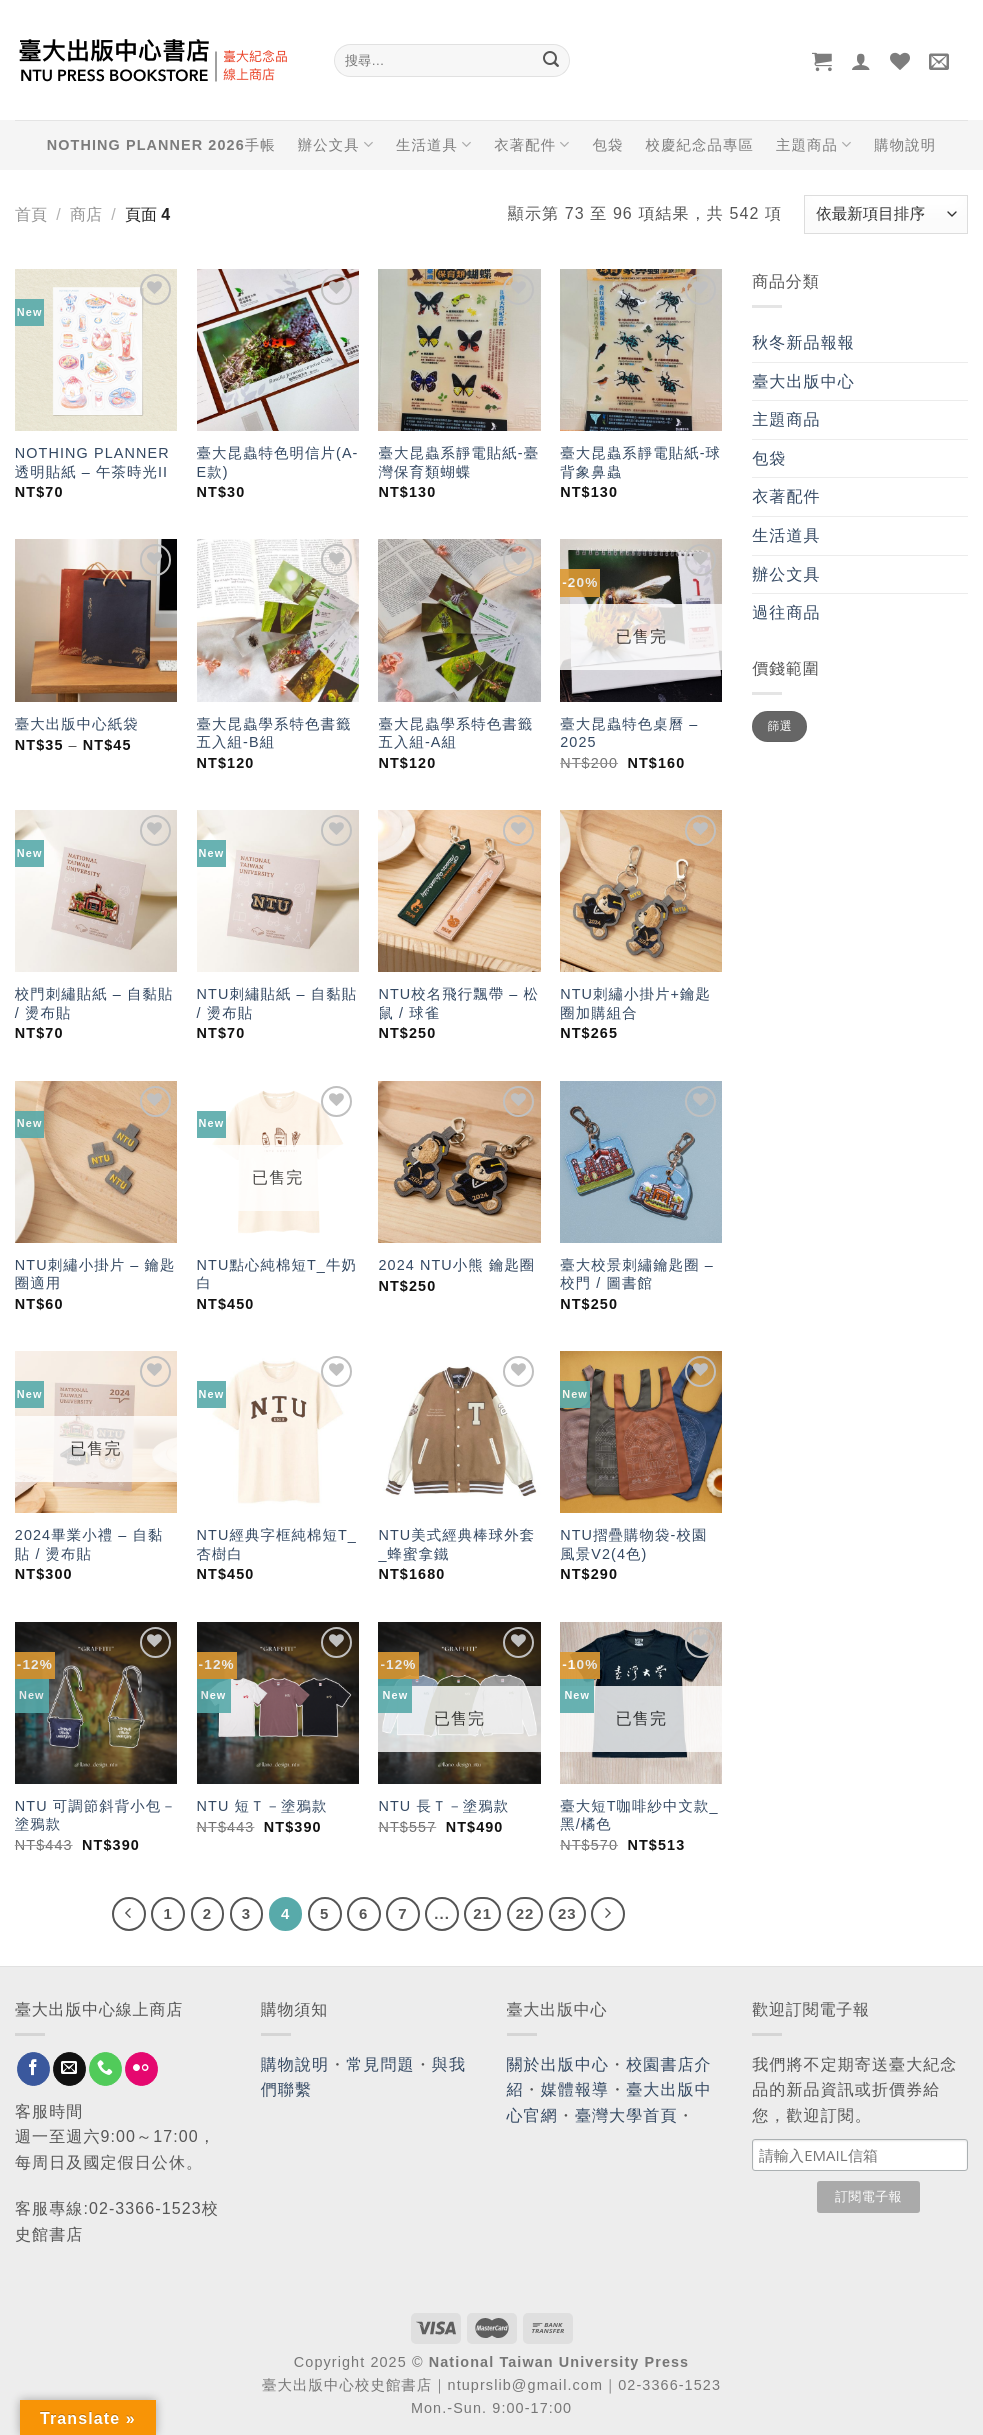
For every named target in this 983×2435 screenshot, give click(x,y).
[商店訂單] (886, 214)
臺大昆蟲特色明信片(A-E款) (278, 462)
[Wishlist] (900, 61)
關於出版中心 (558, 2064)
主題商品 (814, 144)
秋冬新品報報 (803, 342)
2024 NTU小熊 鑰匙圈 (456, 1265)
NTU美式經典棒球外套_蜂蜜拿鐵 (456, 1544)
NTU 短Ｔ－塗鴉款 (262, 1806)
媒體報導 (575, 2089)
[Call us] (105, 2069)
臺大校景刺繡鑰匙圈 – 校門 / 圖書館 (637, 1274)
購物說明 (905, 145)
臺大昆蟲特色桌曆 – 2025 (629, 733)
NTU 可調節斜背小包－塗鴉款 (96, 1815)
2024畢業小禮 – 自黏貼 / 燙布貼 (89, 1544)
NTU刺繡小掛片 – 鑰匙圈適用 (95, 1274)
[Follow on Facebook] (33, 2069)
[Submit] (552, 61)
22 (525, 1913)
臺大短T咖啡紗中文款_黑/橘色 (639, 1815)
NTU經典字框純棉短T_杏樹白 (277, 1544)
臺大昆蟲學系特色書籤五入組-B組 (274, 733)
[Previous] (129, 1914)
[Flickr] (141, 2069)
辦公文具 (336, 144)
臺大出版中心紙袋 (77, 724)
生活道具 (434, 144)
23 (567, 1913)
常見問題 (380, 2064)
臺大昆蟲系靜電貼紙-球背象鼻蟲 (640, 462)
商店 (86, 214)
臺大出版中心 (803, 381)
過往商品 (786, 612)
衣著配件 (532, 144)
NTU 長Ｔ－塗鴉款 (443, 1806)
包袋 (608, 145)
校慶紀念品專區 (700, 145)
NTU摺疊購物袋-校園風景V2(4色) (633, 1544)
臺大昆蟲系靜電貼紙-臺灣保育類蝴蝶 (458, 462)
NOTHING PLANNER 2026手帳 (161, 145)
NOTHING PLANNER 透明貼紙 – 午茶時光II (92, 462)
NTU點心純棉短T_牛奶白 (277, 1274)
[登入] (861, 61)
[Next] (608, 1914)
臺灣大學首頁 (626, 2115)
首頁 (31, 214)
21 (482, 1913)
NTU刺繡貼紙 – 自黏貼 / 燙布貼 (277, 1003)
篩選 (780, 726)
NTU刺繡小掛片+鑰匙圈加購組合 (635, 1003)
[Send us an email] (69, 2069)
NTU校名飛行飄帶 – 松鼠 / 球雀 (458, 1003)
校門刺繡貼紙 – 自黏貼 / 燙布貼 (94, 1003)
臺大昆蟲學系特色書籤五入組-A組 (455, 733)
